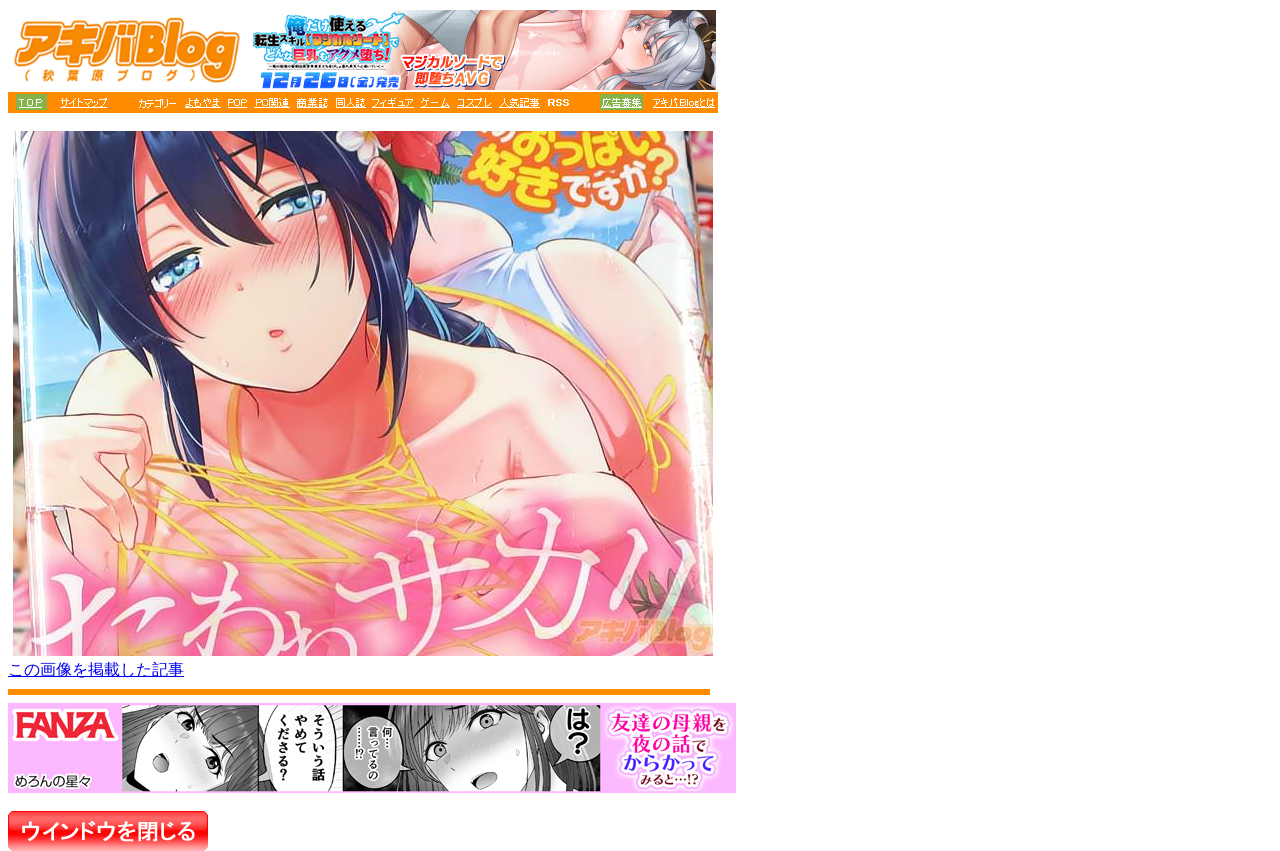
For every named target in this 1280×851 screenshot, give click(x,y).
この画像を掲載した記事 (96, 669)
